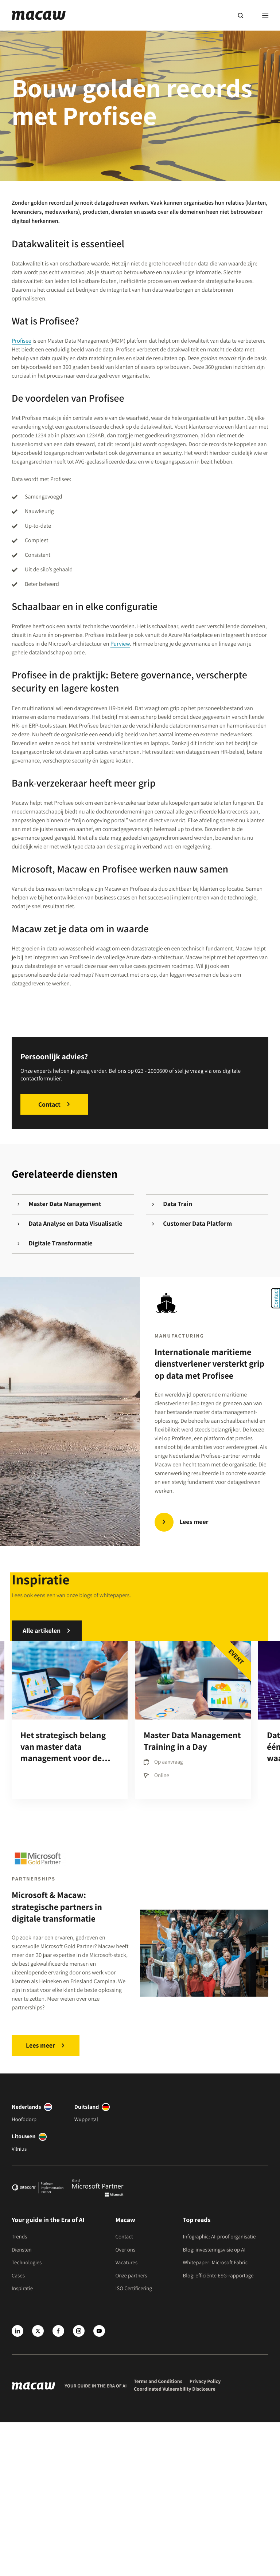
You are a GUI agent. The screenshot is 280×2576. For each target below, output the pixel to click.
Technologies (27, 2262)
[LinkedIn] (17, 2331)
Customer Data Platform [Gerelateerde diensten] (188, 1224)
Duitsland (86, 2107)
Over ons (125, 2249)
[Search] (240, 15)
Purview (120, 643)
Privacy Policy (205, 2381)
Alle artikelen (42, 1631)
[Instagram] (79, 2331)
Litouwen (24, 2136)
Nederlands (26, 2107)
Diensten (22, 2249)
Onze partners (131, 2275)
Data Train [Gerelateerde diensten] (168, 1204)
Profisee (21, 340)
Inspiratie (22, 2288)
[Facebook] (58, 2331)
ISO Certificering (133, 2288)
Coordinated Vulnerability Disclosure (174, 2389)
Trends (19, 2236)
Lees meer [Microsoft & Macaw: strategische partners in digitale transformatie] (40, 2045)
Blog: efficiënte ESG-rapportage (218, 2275)
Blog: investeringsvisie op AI (214, 2249)
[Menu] (265, 15)
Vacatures (126, 2262)
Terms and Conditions (158, 2381)
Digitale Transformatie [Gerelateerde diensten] (55, 1243)
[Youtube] (99, 2331)
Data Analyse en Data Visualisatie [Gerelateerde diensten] (69, 1224)
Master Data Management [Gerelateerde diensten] (59, 1204)
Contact (49, 1104)
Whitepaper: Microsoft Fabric (215, 2262)
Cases (18, 2275)
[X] (38, 2331)
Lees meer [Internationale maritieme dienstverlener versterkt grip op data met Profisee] (194, 1522)
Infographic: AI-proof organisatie (219, 2236)
